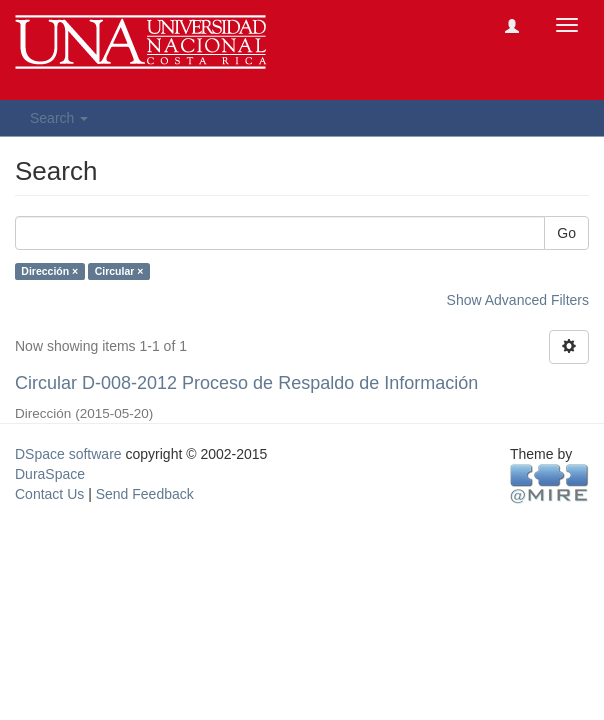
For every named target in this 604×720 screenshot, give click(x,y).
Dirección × (49, 271)
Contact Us (49, 494)
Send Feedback (145, 494)
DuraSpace (50, 474)
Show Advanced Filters (518, 300)
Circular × (119, 271)
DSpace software (68, 454)
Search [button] (59, 118)
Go (566, 233)
